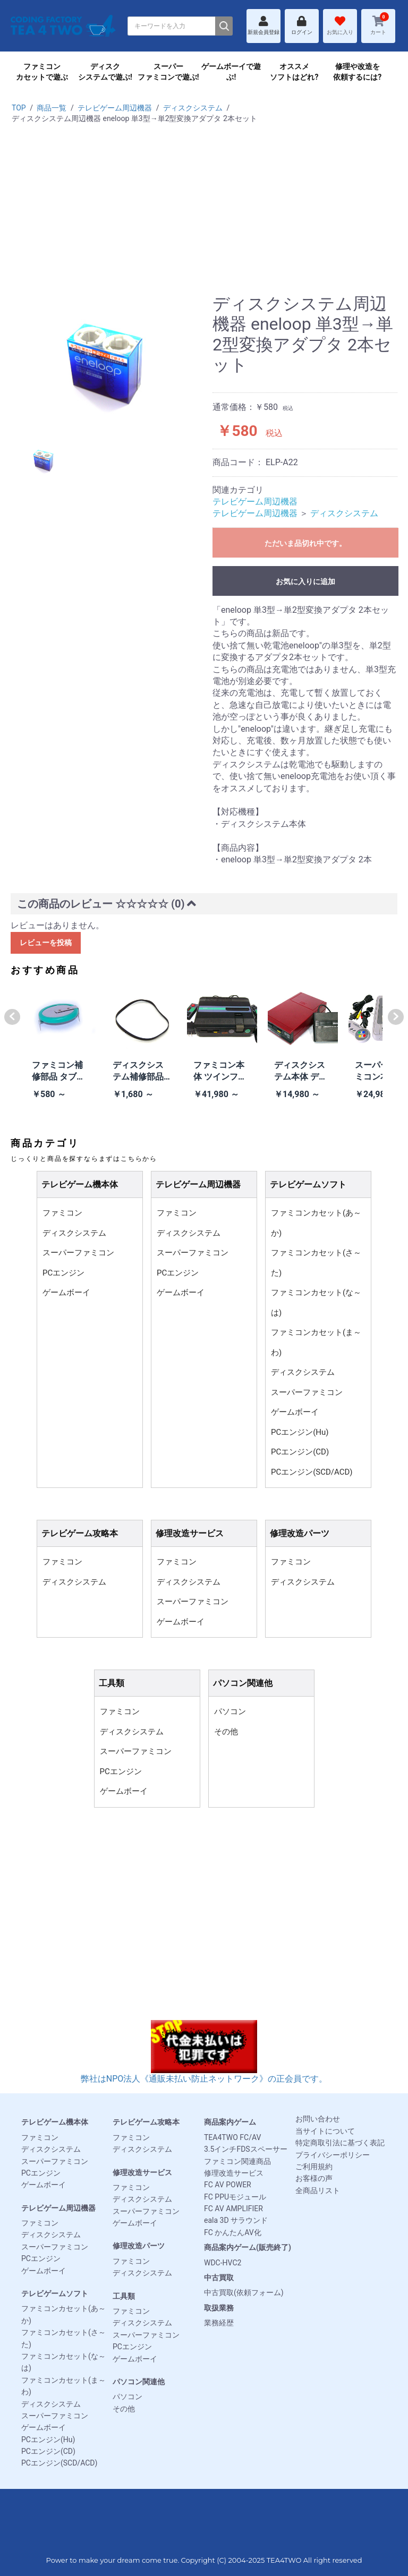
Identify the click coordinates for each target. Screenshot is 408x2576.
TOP (19, 108)
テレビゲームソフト (54, 2293)
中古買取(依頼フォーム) (244, 2292)
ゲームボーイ (66, 1292)
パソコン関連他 (139, 2381)
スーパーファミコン (78, 1252)
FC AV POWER (227, 2184)
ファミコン (62, 1213)
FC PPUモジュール (235, 2197)
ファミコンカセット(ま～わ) (316, 1342)
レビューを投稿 (46, 942)
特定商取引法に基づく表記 (340, 2142)
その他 (226, 1731)
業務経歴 (219, 2322)
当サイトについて (325, 2131)
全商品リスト (317, 2190)
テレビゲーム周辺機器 (115, 108)
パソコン (230, 1711)
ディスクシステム (193, 108)
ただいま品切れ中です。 (305, 543)
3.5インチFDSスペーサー (245, 2149)
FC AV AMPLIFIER (233, 2208)
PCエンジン (63, 1273)
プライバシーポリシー (332, 2155)
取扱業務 (219, 2308)
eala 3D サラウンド (236, 2220)
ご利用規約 (314, 2166)
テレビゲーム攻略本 (146, 2122)
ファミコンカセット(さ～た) (316, 1263)
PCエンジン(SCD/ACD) (312, 1472)
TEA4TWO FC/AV (232, 2137)
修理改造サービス (142, 2172)
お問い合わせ (317, 2119)
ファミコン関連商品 (237, 2161)
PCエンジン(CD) (300, 1452)
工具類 (124, 2296)
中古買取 (219, 2277)
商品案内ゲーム (230, 2122)
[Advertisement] (204, 214)
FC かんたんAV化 (232, 2232)
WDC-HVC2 (222, 2262)
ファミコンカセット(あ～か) (316, 1223)
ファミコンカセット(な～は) (316, 1302)
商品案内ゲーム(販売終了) (247, 2247)
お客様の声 (314, 2178)
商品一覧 (51, 108)
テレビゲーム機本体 (54, 2122)
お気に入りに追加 (305, 581)
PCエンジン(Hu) (300, 1432)
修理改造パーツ (139, 2245)
